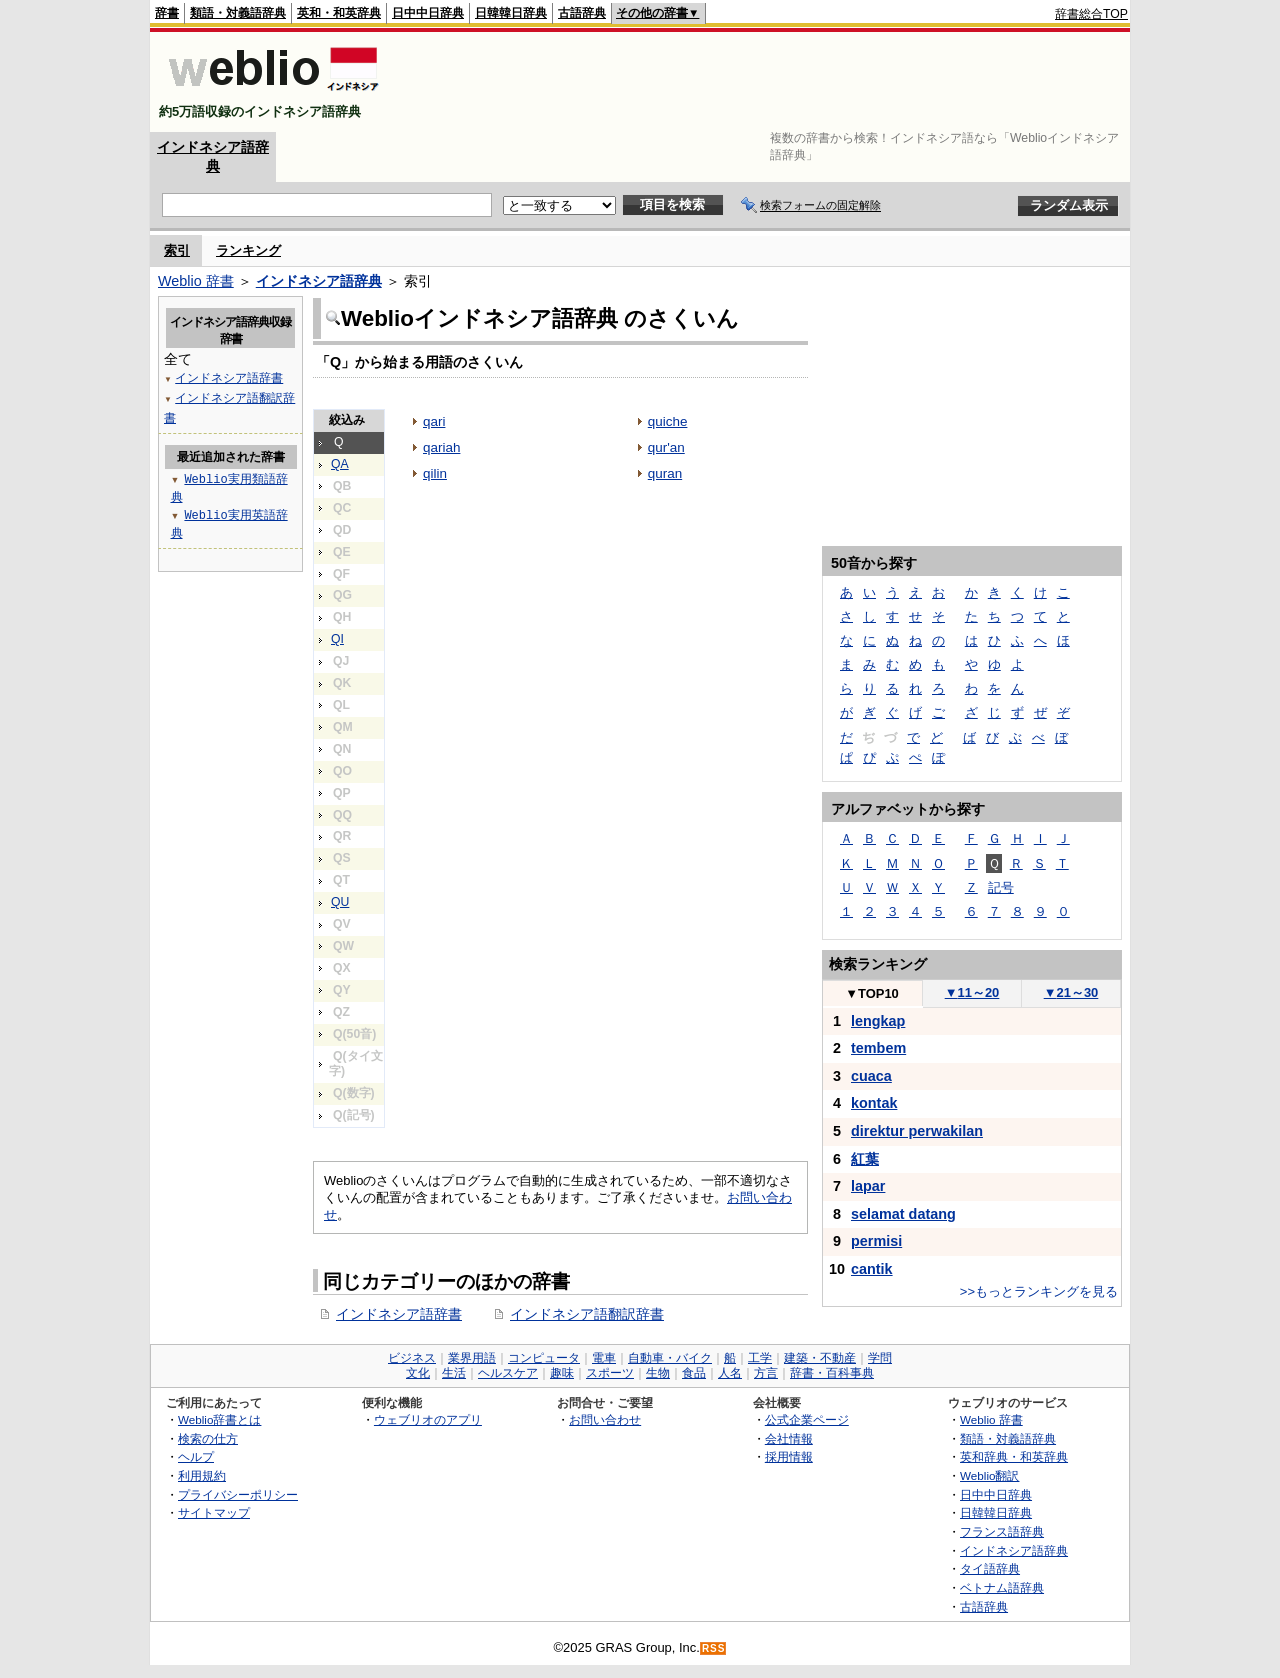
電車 (604, 1358)
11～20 (972, 992)
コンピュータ (544, 1358)
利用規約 (202, 1475)
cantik (872, 1269)
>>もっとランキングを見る (1039, 1291)
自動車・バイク (670, 1358)
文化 (418, 1373)
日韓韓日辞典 (511, 13)
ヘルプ (196, 1456)
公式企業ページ (807, 1419)
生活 (454, 1373)
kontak (874, 1103)
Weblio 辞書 (196, 281)
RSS (714, 1648)
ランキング (248, 250)
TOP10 (872, 993)
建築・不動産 (820, 1358)
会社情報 (789, 1438)
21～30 (1071, 992)
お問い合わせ (605, 1419)
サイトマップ (214, 1512)
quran (665, 473)
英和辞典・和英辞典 (1014, 1456)
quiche (668, 421)
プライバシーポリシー (238, 1494)
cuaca (871, 1076)
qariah (441, 447)
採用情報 (789, 1456)
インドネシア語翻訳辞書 (587, 1314)
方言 (766, 1373)
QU (340, 902)
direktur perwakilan (917, 1131)
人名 (730, 1373)
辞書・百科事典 (832, 1373)
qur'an (666, 447)
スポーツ (610, 1373)
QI (337, 639)
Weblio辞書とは (219, 1419)
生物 (658, 1373)
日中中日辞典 (428, 13)
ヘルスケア (508, 1373)
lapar (868, 1186)
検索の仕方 (208, 1438)
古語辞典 (582, 13)
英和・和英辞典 (339, 13)
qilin (435, 473)
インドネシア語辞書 (399, 1314)
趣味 (562, 1373)
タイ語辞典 (990, 1568)
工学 (760, 1358)
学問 (880, 1358)
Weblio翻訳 (989, 1475)
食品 (694, 1373)
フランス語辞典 (1002, 1531)
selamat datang (903, 1214)
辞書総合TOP (1091, 14)
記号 (1001, 887)
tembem (878, 1048)
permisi (876, 1241)
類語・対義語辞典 (238, 13)
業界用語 (472, 1358)
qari (434, 421)
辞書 (167, 13)
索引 (177, 250)
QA (340, 464)
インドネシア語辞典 (319, 281)
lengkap (878, 1021)
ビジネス (412, 1358)
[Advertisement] (764, 82)
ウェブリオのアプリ (428, 1419)
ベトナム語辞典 (1002, 1587)
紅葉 (865, 1159)
